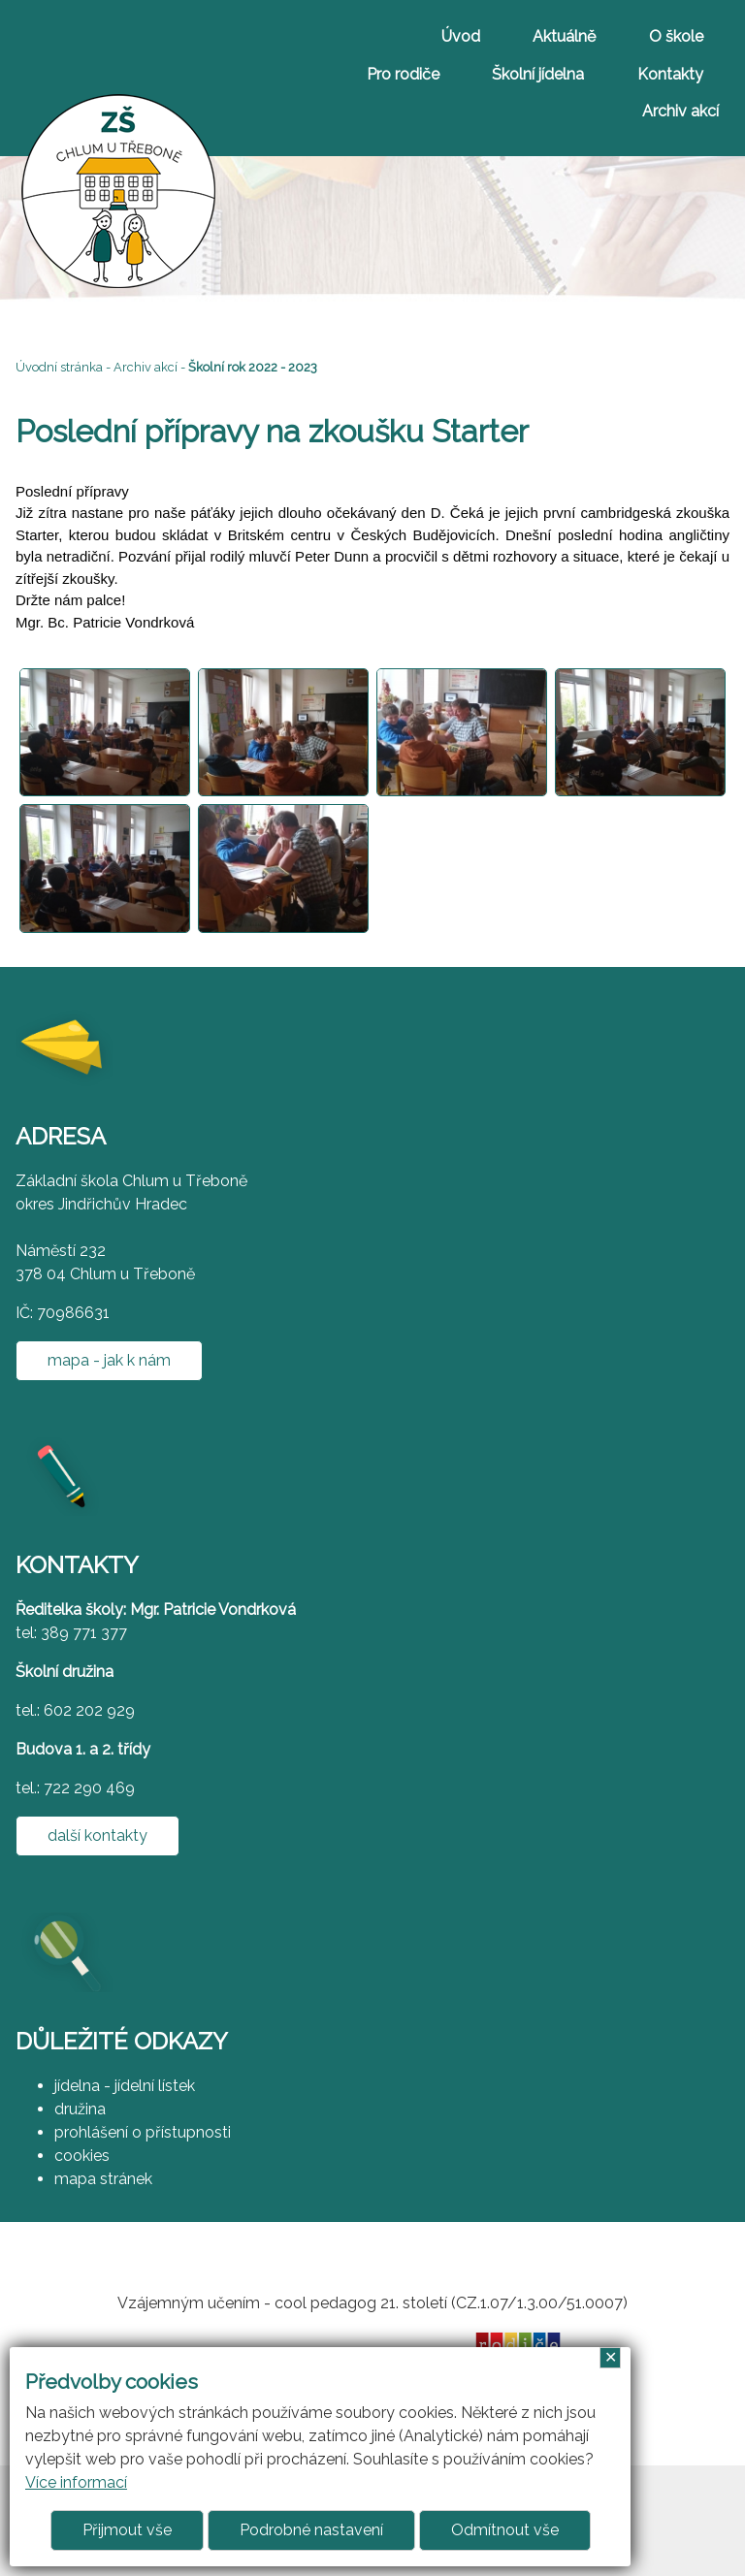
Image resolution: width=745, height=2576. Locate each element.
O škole (676, 36)
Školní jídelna (538, 74)
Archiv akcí (680, 111)
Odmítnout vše (505, 2530)
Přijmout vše (127, 2530)
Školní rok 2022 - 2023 (252, 367)
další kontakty (97, 1835)
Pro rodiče (403, 74)
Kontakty (670, 74)
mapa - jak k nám (109, 1360)
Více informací (76, 2482)
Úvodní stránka (59, 367)
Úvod (460, 36)
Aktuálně (564, 36)
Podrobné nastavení (311, 2530)
